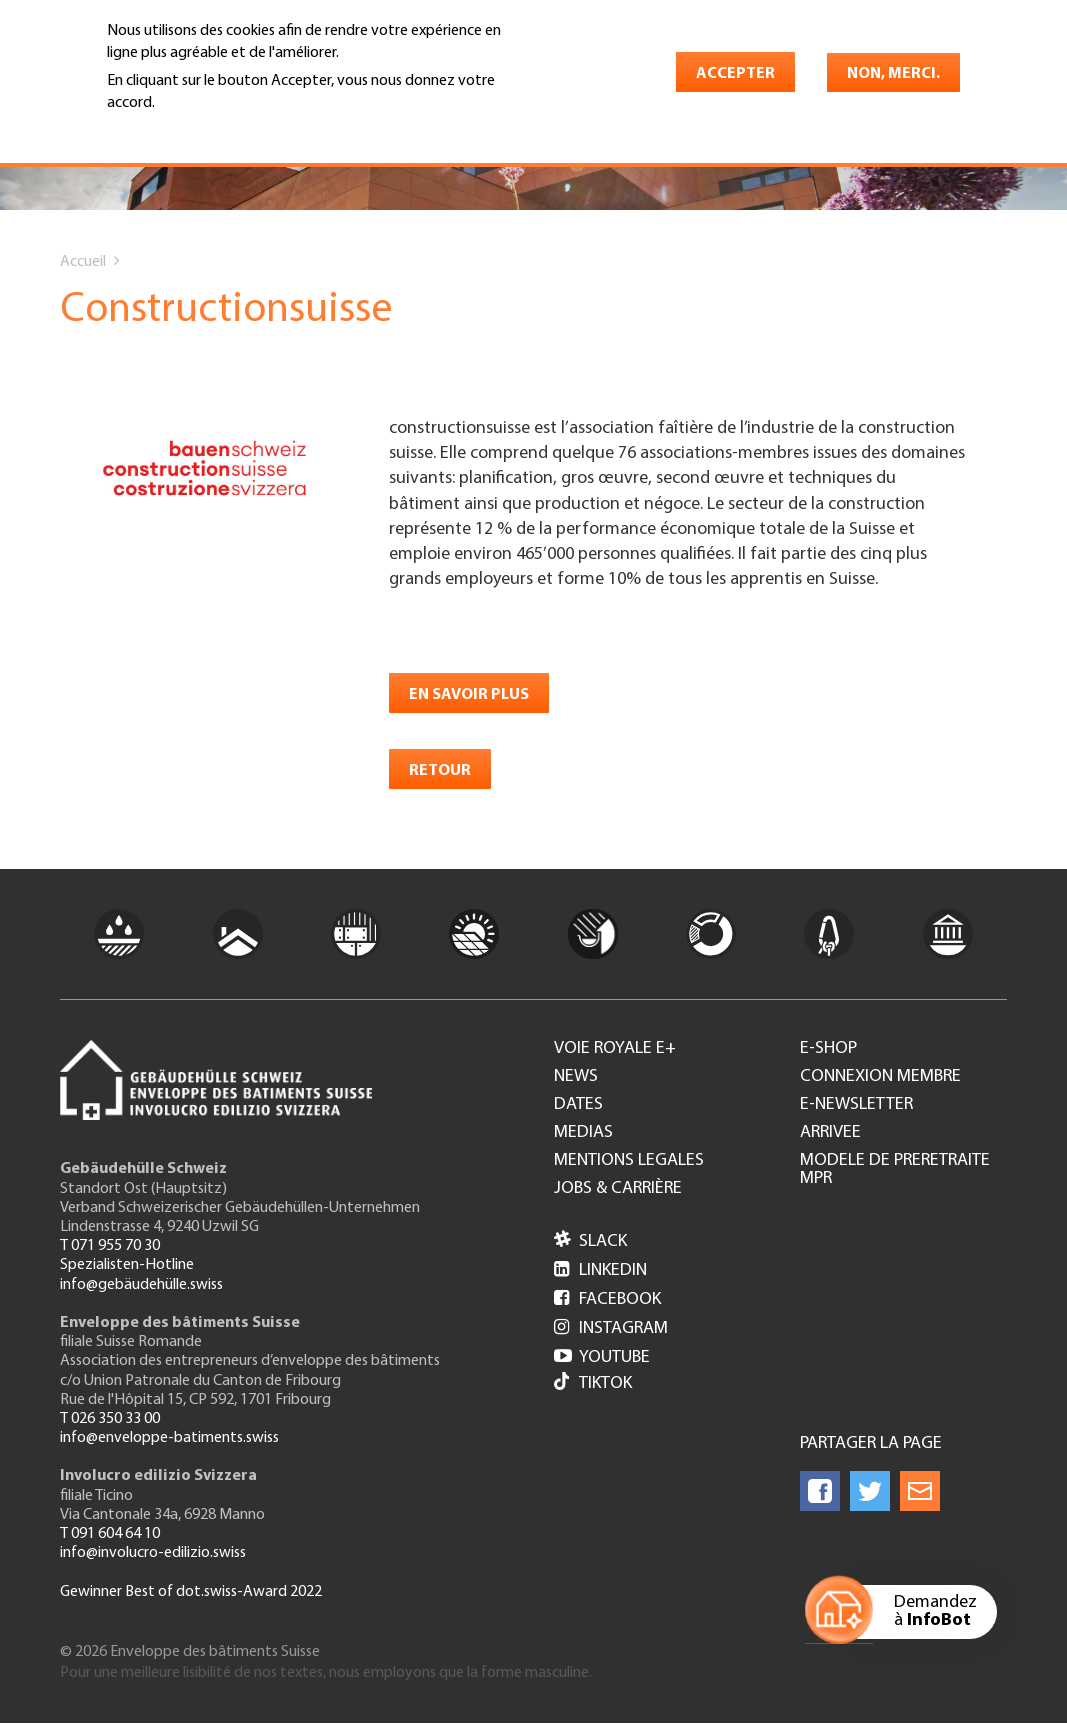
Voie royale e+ (615, 1049)
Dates (578, 1105)
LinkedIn (600, 1270)
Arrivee (830, 1133)
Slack (590, 1241)
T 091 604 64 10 (110, 1534)
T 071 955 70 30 (110, 1246)
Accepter (735, 74)
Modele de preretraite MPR (895, 1170)
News (576, 1077)
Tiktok (593, 1383)
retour (440, 771)
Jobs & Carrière (618, 1189)
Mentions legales (629, 1161)
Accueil (83, 262)
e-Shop (828, 1049)
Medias (583, 1133)
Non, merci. (893, 74)
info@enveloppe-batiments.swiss (169, 1438)
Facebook (607, 1299)
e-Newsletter (856, 1105)
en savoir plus (469, 695)
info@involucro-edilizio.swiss (153, 1553)
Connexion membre (880, 1077)
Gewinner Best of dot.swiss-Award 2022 (191, 1592)
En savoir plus (158, 132)
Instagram (611, 1328)
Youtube (602, 1357)
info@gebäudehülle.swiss (141, 1285)
